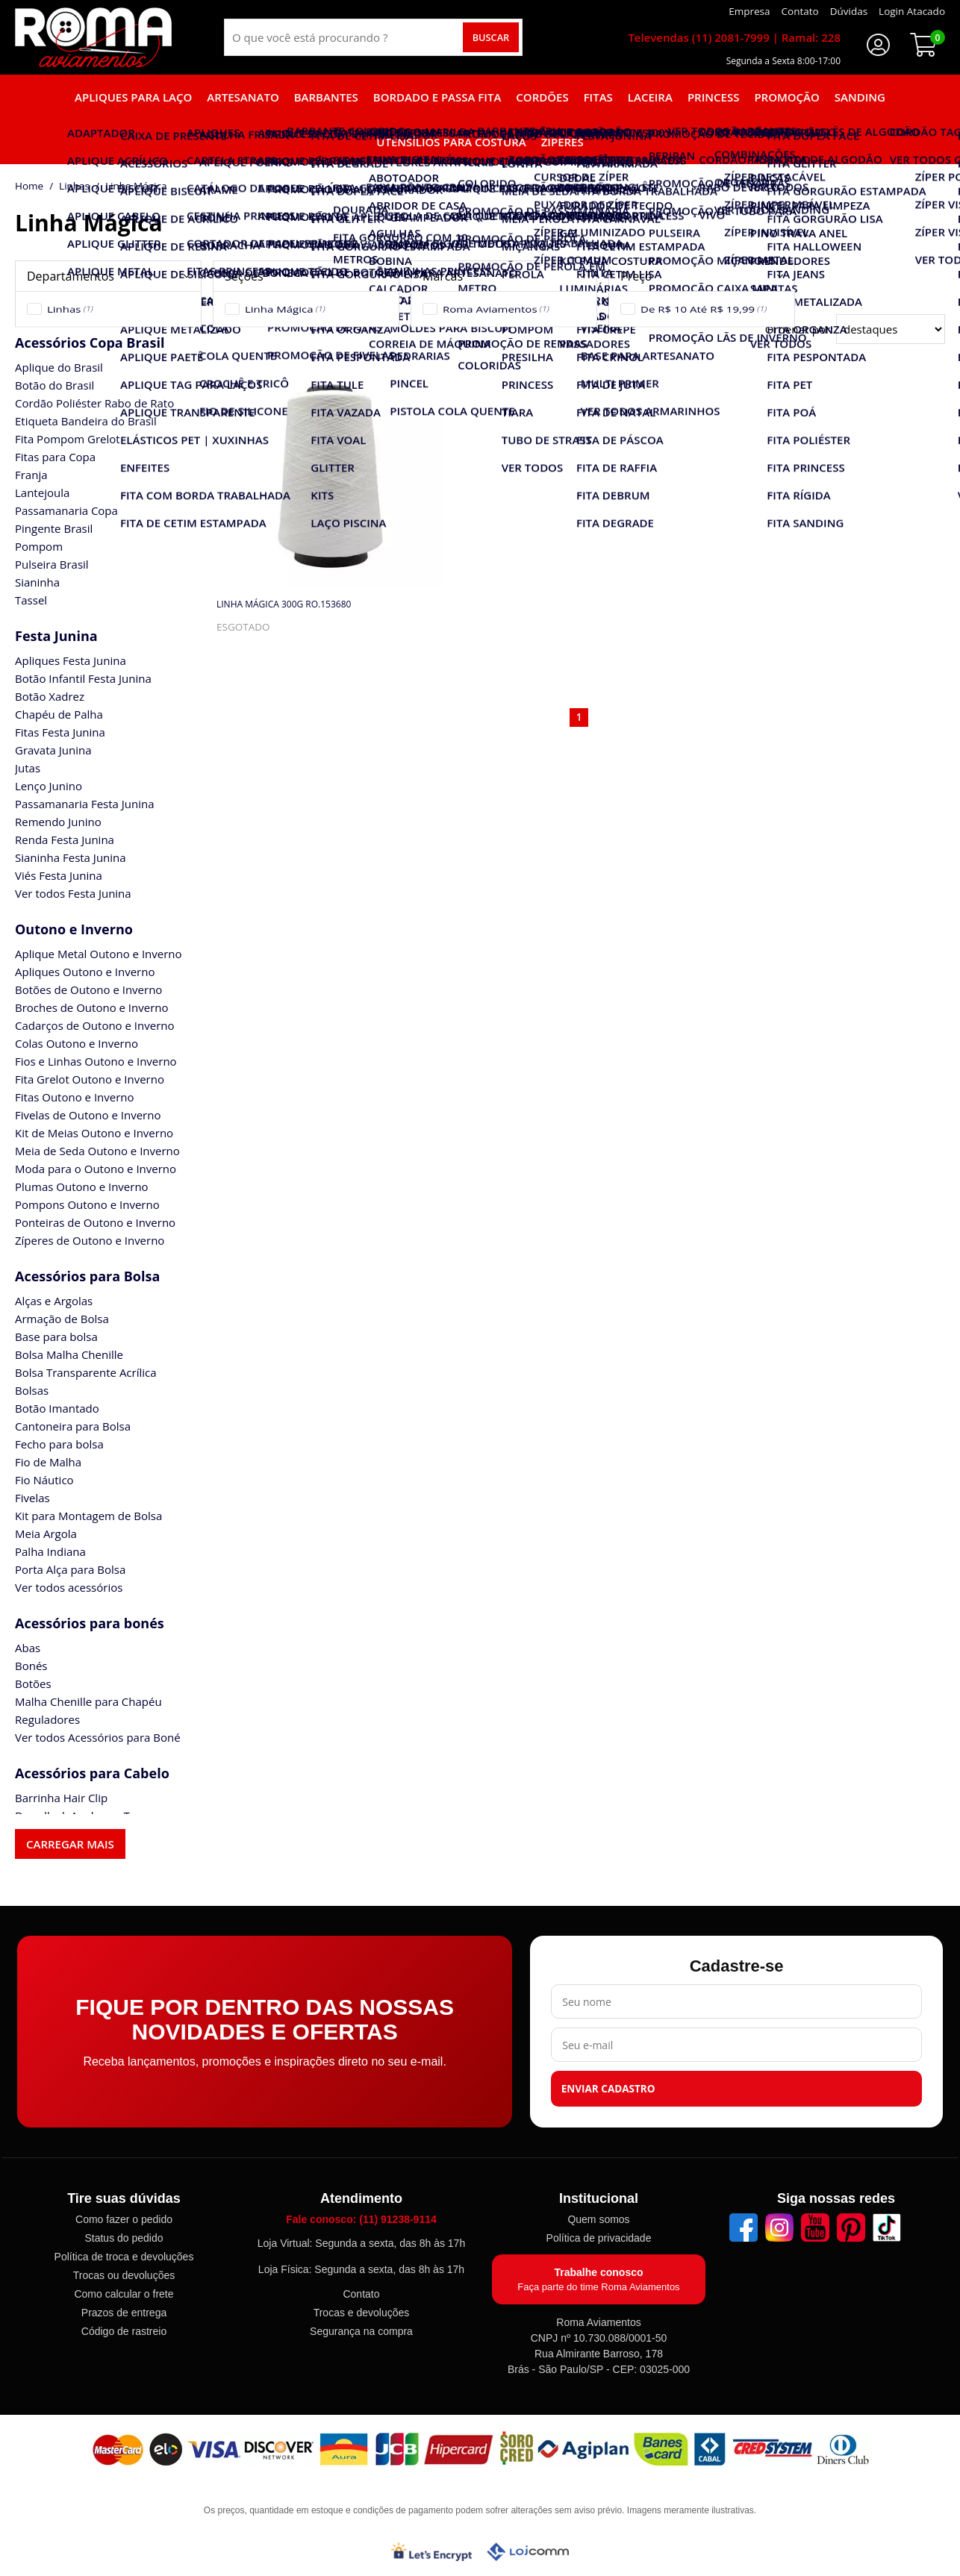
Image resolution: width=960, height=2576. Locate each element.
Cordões (542, 97)
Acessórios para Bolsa (87, 1276)
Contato (361, 2294)
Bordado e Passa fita (437, 97)
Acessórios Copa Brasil (89, 342)
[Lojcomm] (528, 2551)
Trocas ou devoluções (124, 2275)
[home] (93, 37)
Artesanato (242, 97)
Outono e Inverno (74, 929)
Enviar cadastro (608, 2088)
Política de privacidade (599, 2238)
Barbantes (326, 97)
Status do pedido (123, 2238)
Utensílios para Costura (451, 141)
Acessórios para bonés (89, 1623)
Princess (714, 97)
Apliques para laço (133, 97)
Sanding (860, 97)
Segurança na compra (361, 2331)
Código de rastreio (123, 2331)
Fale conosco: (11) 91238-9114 (361, 2219)
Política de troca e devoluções (124, 2257)
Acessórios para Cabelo (92, 1773)
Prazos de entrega (123, 2313)
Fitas (598, 97)
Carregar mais (70, 1843)
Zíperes (562, 141)
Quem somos (598, 2219)
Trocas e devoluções (362, 2313)
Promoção (786, 97)
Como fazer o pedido (123, 2219)
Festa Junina (56, 636)
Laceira (650, 97)
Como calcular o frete (123, 2294)
